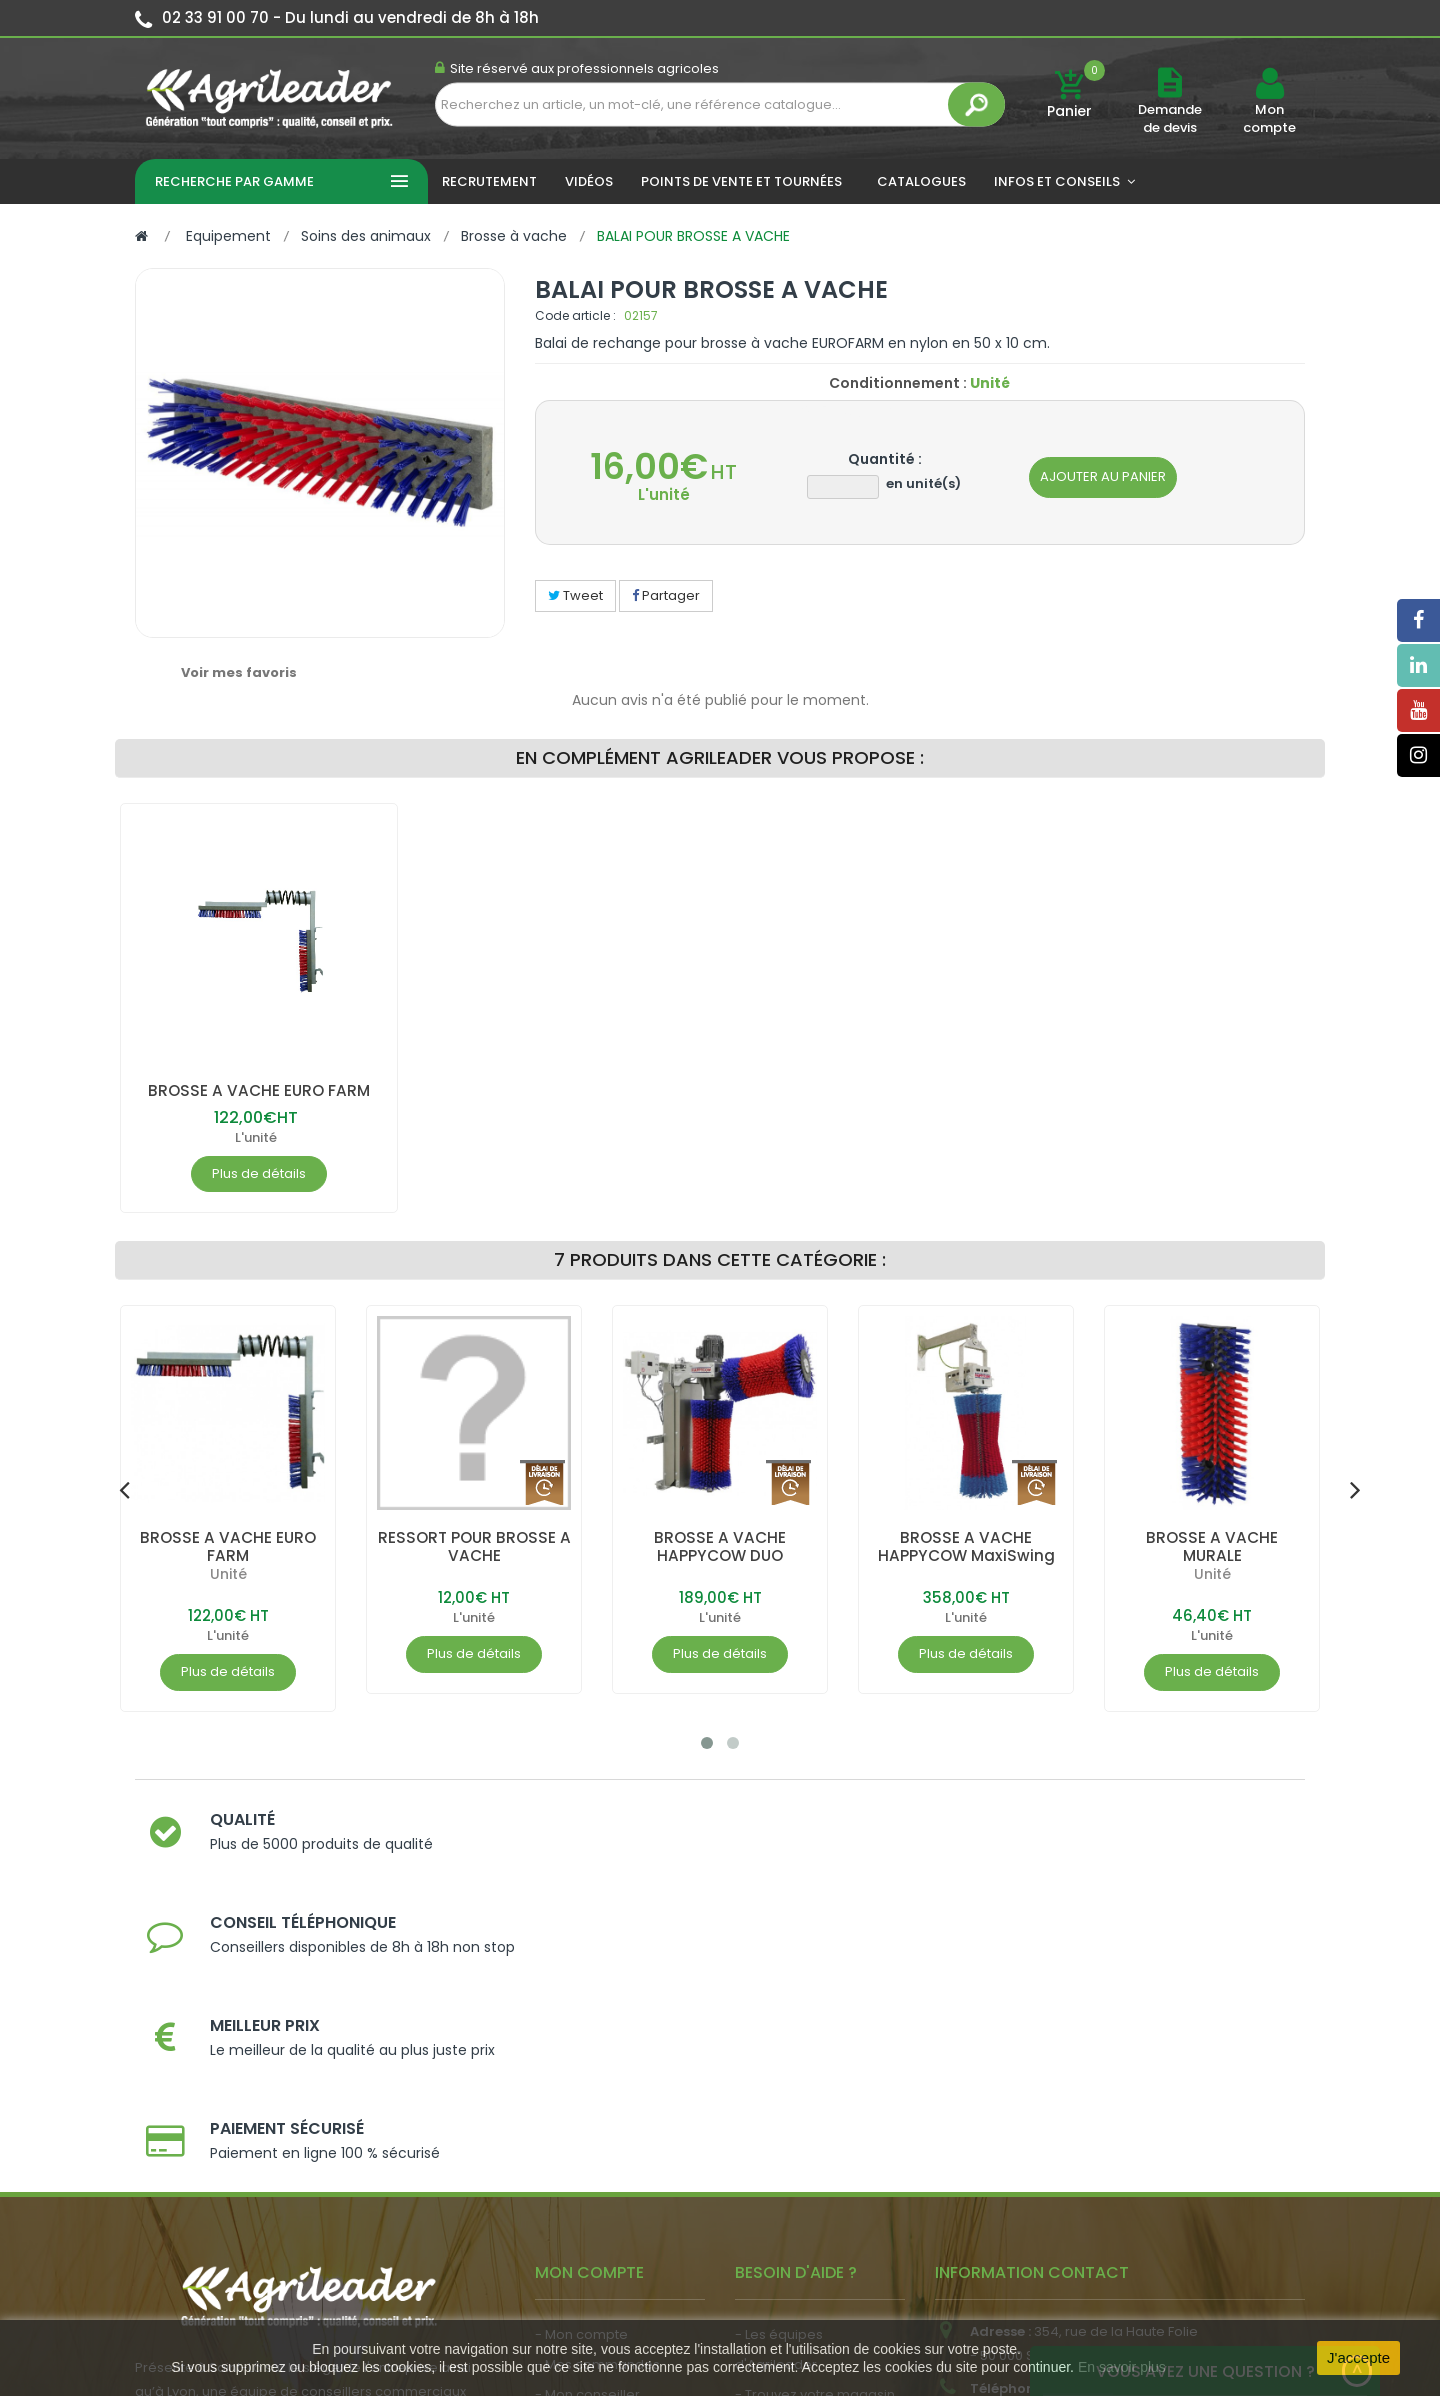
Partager (666, 595)
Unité (228, 1574)
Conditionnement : (898, 383)
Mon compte (1269, 119)
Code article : (575, 315)
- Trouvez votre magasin (815, 2112)
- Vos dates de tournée (611, 2142)
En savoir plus (1122, 2367)
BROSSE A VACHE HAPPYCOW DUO (720, 1546)
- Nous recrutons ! (593, 2223)
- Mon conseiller (587, 2112)
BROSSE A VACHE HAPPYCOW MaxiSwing (966, 1546)
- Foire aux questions (802, 2172)
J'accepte (1358, 2357)
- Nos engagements (801, 2142)
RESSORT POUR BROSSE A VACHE (474, 1546)
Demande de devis (1170, 118)
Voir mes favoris (239, 672)
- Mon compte (581, 2052)
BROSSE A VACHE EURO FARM (258, 1090)
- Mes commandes (597, 2082)
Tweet (575, 595)
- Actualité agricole (597, 2193)
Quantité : (885, 459)
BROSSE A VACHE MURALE (1212, 1546)
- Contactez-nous (793, 2202)
